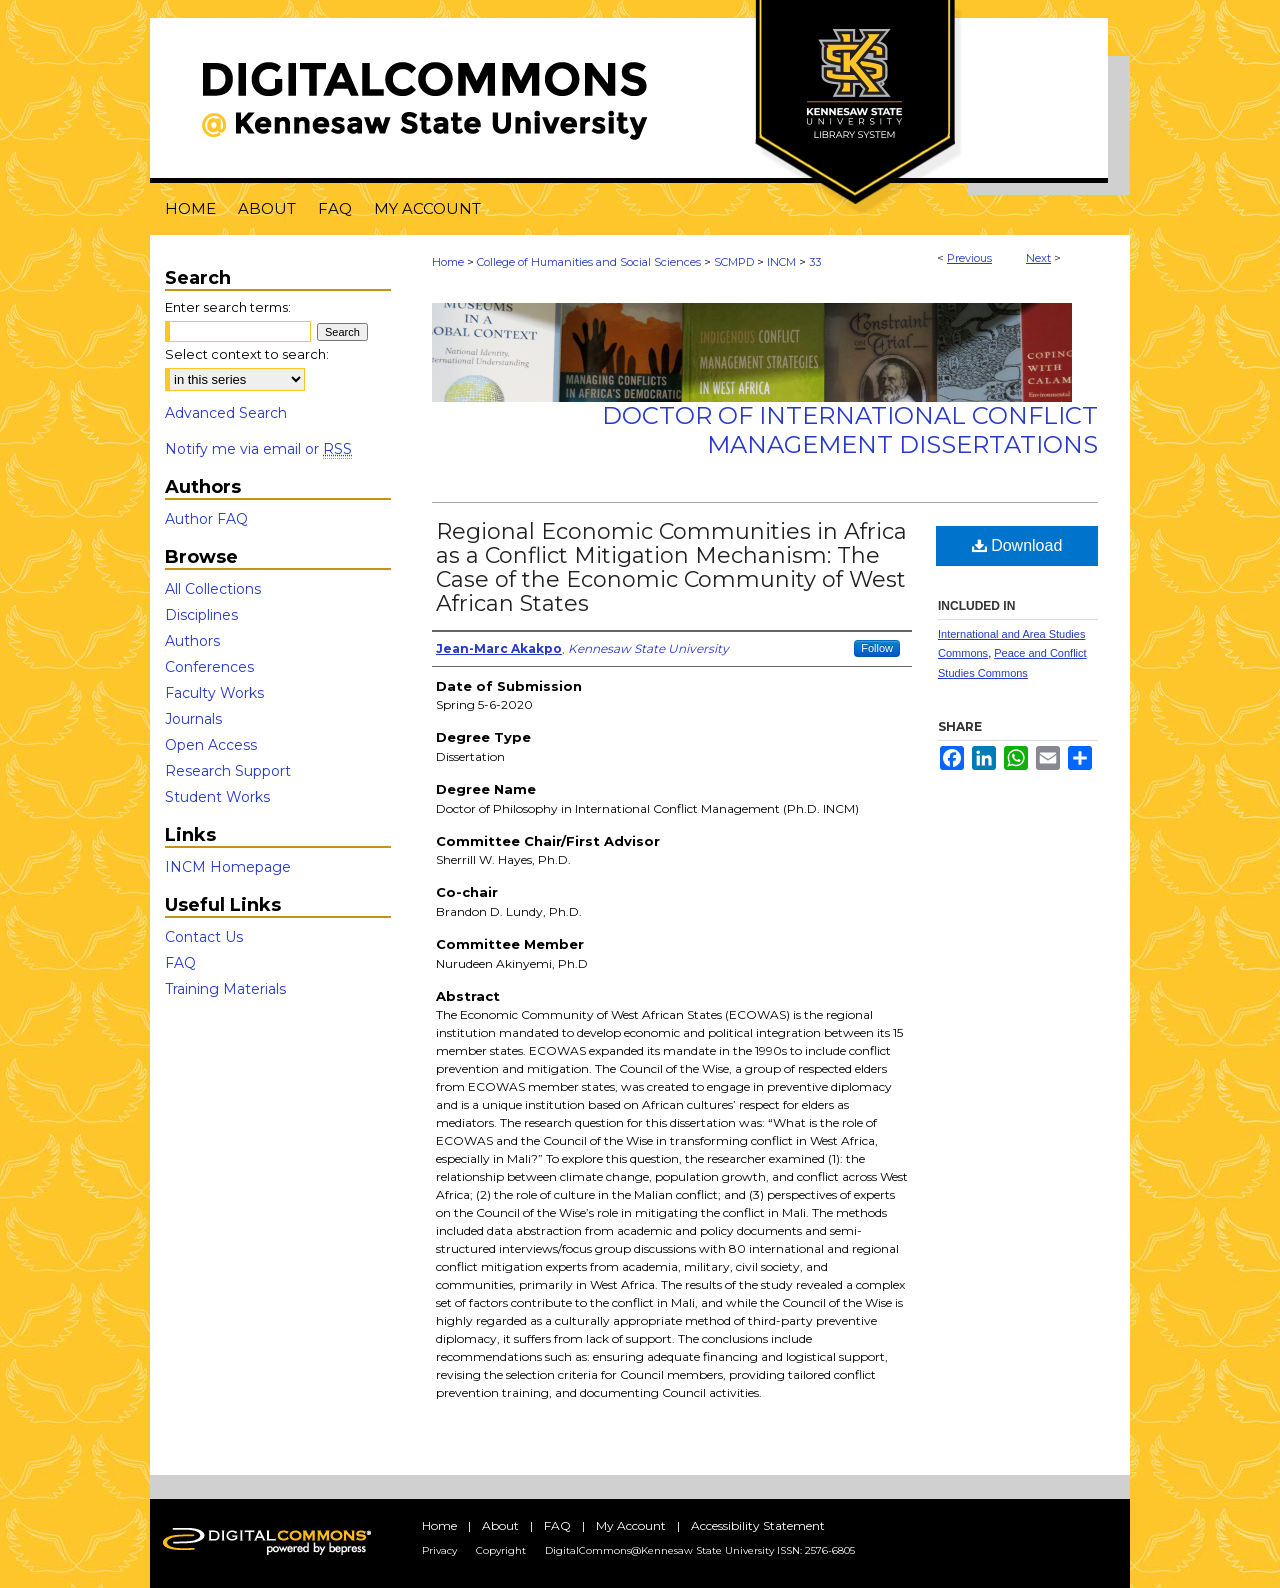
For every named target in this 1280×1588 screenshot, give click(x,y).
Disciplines (201, 615)
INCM (781, 262)
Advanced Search (226, 413)
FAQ (180, 963)
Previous (969, 258)
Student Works (217, 797)
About (500, 1525)
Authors (192, 641)
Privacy (439, 1550)
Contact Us (204, 937)
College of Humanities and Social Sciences (589, 262)
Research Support (228, 771)
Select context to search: (247, 354)
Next (1038, 258)
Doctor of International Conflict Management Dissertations (850, 430)
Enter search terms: (228, 307)
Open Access (211, 745)
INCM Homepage (228, 867)
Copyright (501, 1550)
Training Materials (225, 989)
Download (1017, 545)
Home (448, 262)
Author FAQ (206, 519)
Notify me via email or (258, 449)
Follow (877, 648)
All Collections (213, 589)
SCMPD (734, 262)
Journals (193, 719)
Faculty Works (214, 693)
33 (815, 262)
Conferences (209, 667)
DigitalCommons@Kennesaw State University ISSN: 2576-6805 (700, 1550)
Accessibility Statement (758, 1525)
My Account (631, 1525)
